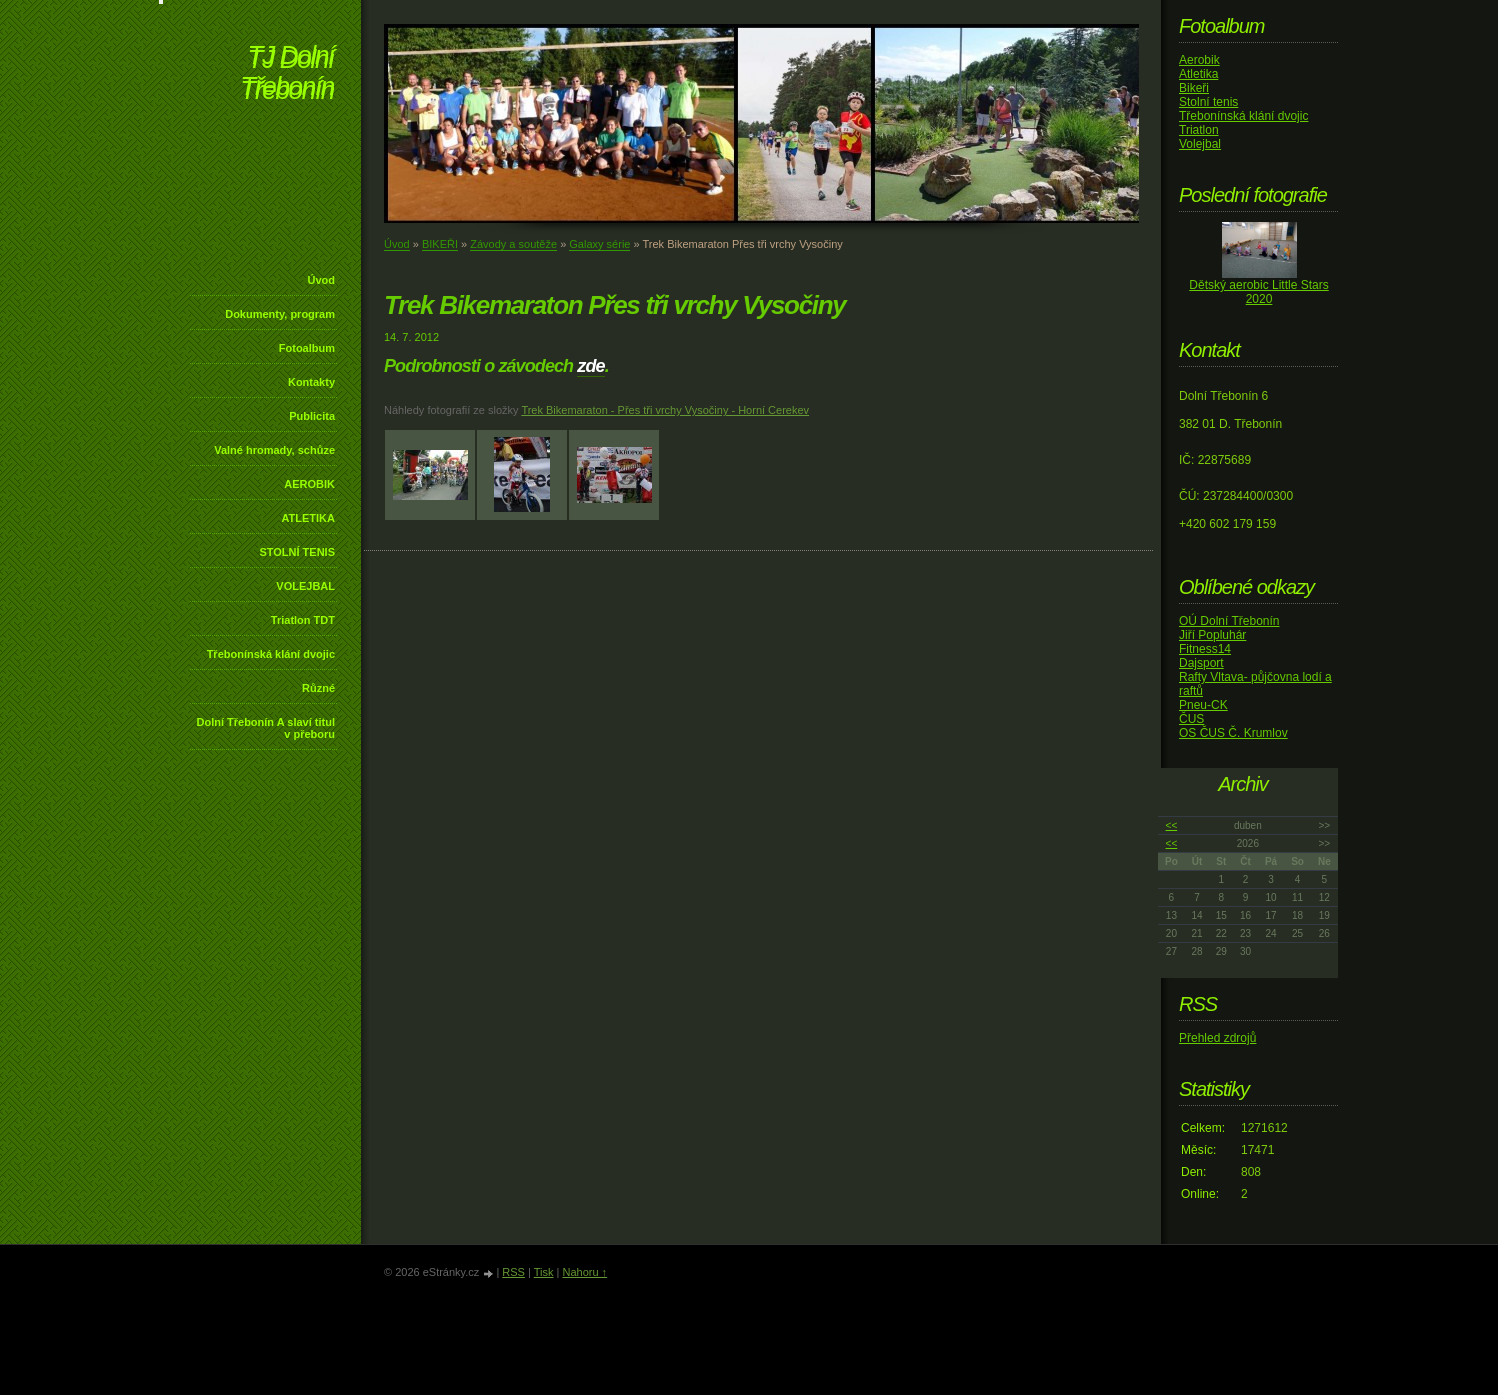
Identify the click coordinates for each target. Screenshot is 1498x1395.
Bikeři (1194, 88)
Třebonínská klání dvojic (271, 654)
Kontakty (311, 382)
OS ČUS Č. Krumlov (1233, 733)
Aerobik (1199, 60)
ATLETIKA (308, 518)
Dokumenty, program (280, 314)
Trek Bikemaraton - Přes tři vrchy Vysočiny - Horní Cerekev (665, 410)
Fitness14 (1205, 649)
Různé (318, 688)
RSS (513, 1272)
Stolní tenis (1208, 102)
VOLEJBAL (305, 586)
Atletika (1198, 74)
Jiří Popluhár (1212, 635)
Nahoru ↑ (584, 1272)
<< (1172, 825)
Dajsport (1201, 663)
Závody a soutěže (513, 244)
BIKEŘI (440, 244)
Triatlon (1199, 130)
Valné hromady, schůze (274, 450)
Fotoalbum (307, 348)
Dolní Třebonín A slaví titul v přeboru (265, 728)
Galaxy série (599, 244)
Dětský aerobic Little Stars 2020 (1258, 292)
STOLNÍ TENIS (297, 552)
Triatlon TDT (303, 620)
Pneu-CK (1203, 705)
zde (590, 366)
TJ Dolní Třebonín (287, 74)
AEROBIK (309, 484)
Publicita (312, 416)
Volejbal (1200, 144)
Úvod (322, 280)
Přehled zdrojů (1217, 1038)
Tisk (544, 1272)
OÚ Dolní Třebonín (1229, 621)
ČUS (1191, 719)
